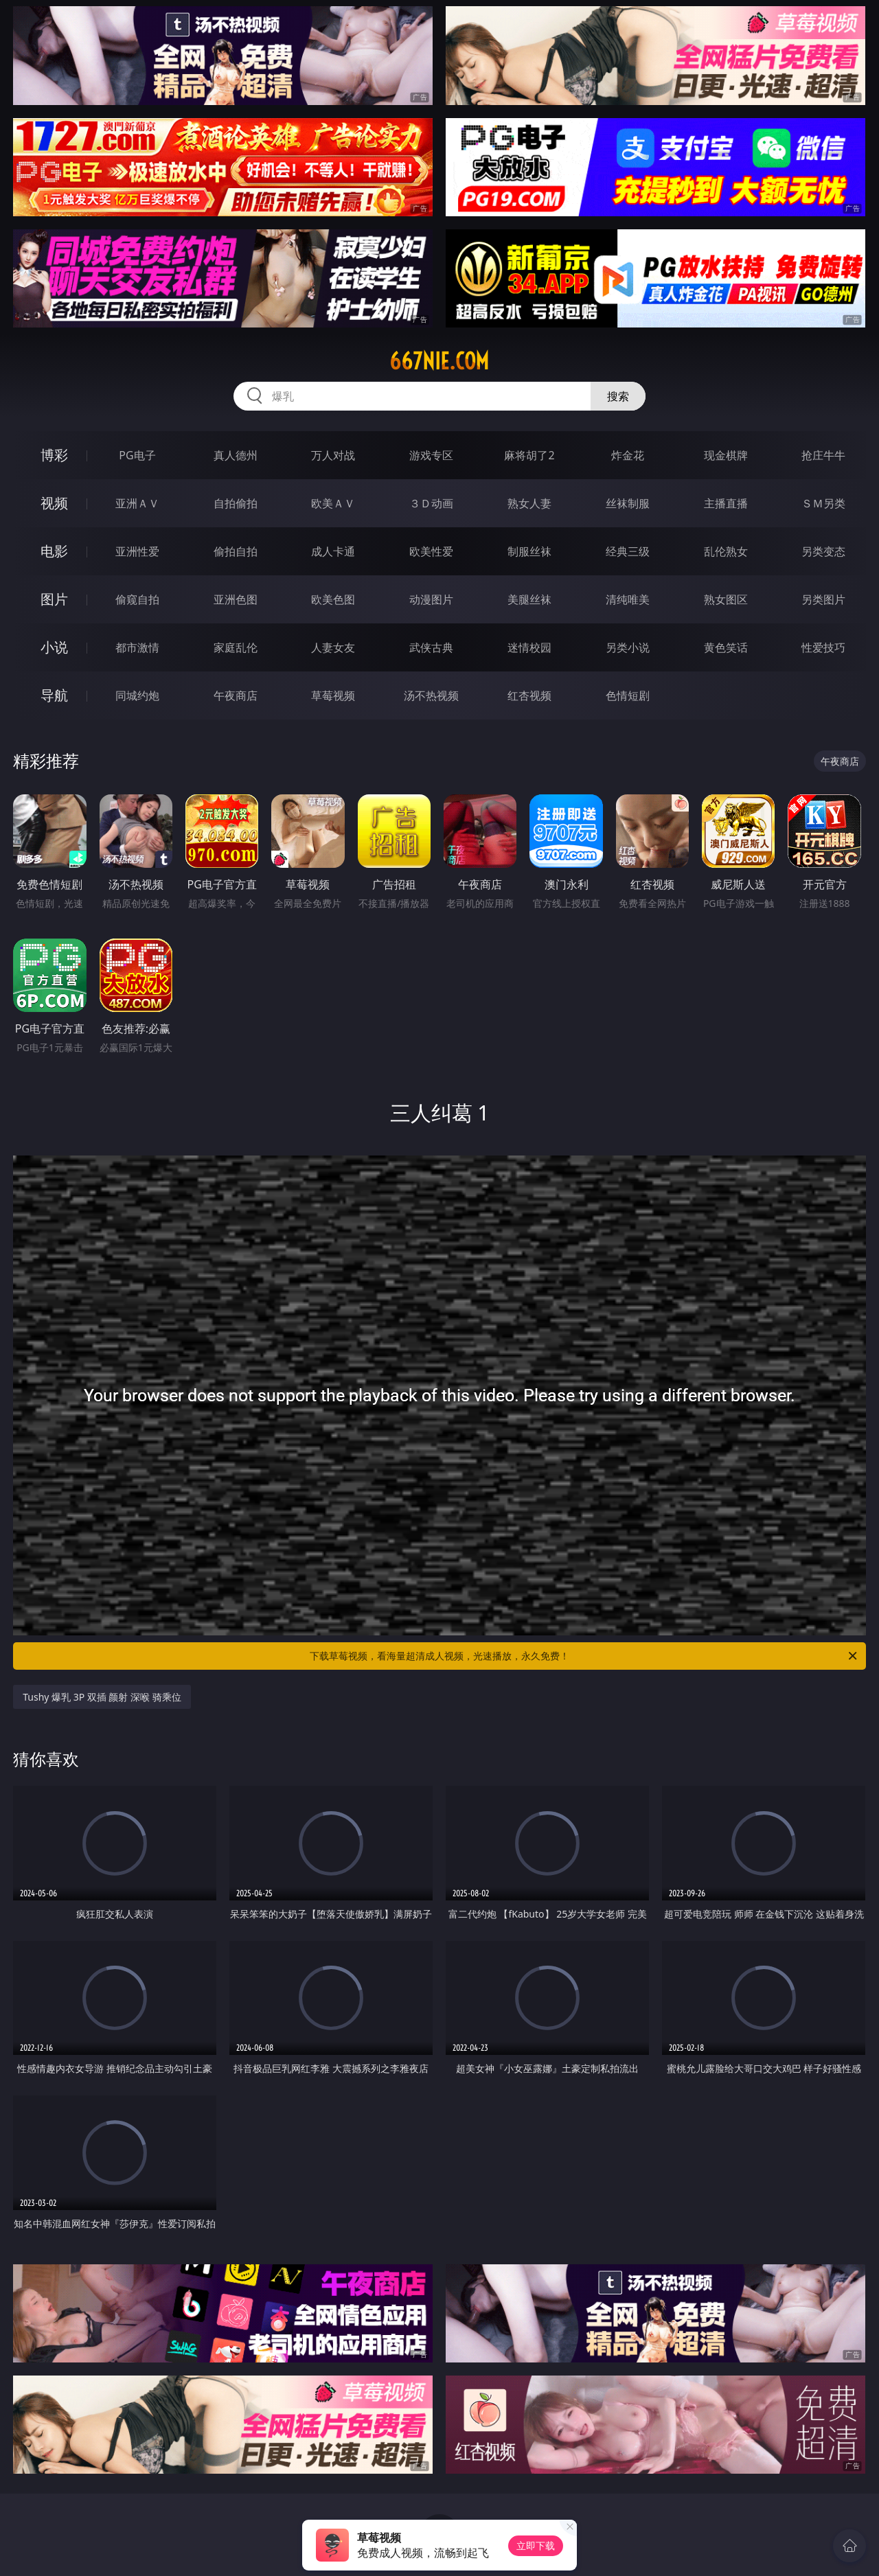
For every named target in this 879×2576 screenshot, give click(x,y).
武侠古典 (431, 647)
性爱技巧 (823, 647)
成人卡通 (333, 551)
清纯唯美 (628, 599)
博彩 (54, 455)
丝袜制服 (628, 503)
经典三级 (628, 551)
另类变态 (823, 551)
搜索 (618, 396)
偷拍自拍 (236, 551)
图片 (54, 599)
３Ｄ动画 (431, 503)
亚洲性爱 (137, 551)
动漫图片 (431, 599)
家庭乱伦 (236, 647)
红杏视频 (529, 695)
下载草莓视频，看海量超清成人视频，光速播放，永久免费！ (584, 1656)
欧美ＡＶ (333, 503)
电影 (54, 551)
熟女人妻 (529, 503)
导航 (54, 695)
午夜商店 (236, 695)
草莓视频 (333, 695)
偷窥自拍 (137, 599)
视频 (54, 503)
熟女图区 (726, 599)
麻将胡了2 (529, 455)
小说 (54, 647)
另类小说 (628, 647)
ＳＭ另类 (823, 503)
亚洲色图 (236, 599)
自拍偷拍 (236, 503)
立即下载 (535, 2545)
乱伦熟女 (726, 551)
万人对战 (333, 455)
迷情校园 (529, 647)
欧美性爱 (431, 551)
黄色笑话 (726, 647)
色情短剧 (628, 695)
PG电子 (137, 455)
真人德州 (236, 455)
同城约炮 (137, 695)
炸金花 (627, 455)
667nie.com (439, 361)
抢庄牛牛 (823, 455)
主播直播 (726, 503)
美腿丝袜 (529, 599)
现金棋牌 (726, 455)
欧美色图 (333, 599)
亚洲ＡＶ (137, 503)
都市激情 (137, 647)
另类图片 (823, 599)
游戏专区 (431, 455)
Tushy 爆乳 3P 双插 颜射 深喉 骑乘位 (102, 1696)
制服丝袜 (529, 551)
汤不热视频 (431, 695)
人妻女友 (333, 647)
